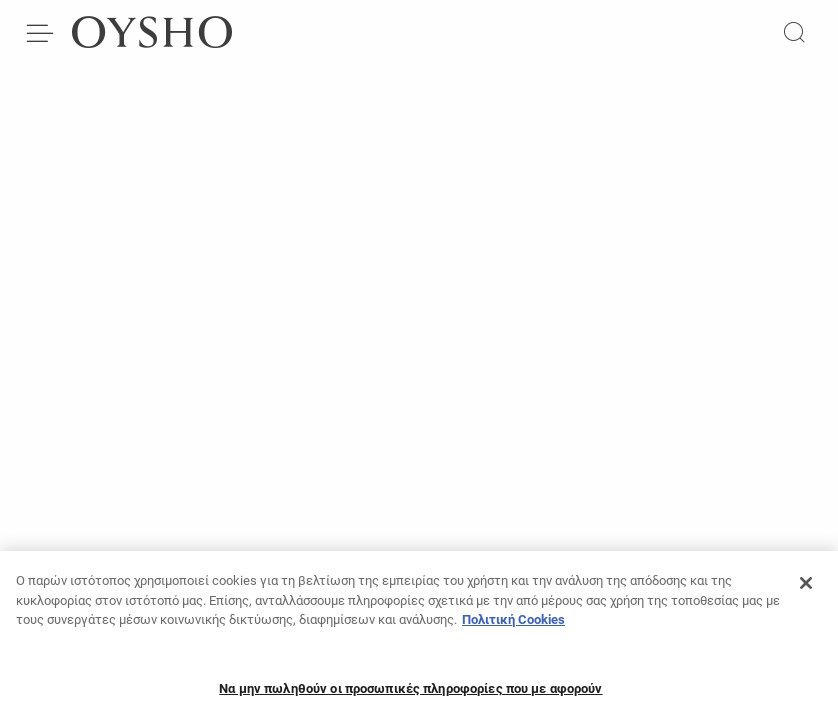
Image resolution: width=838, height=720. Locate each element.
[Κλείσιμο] (806, 589)
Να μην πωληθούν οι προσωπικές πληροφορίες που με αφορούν (410, 693)
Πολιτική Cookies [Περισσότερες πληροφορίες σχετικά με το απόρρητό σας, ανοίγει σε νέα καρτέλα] (513, 625)
